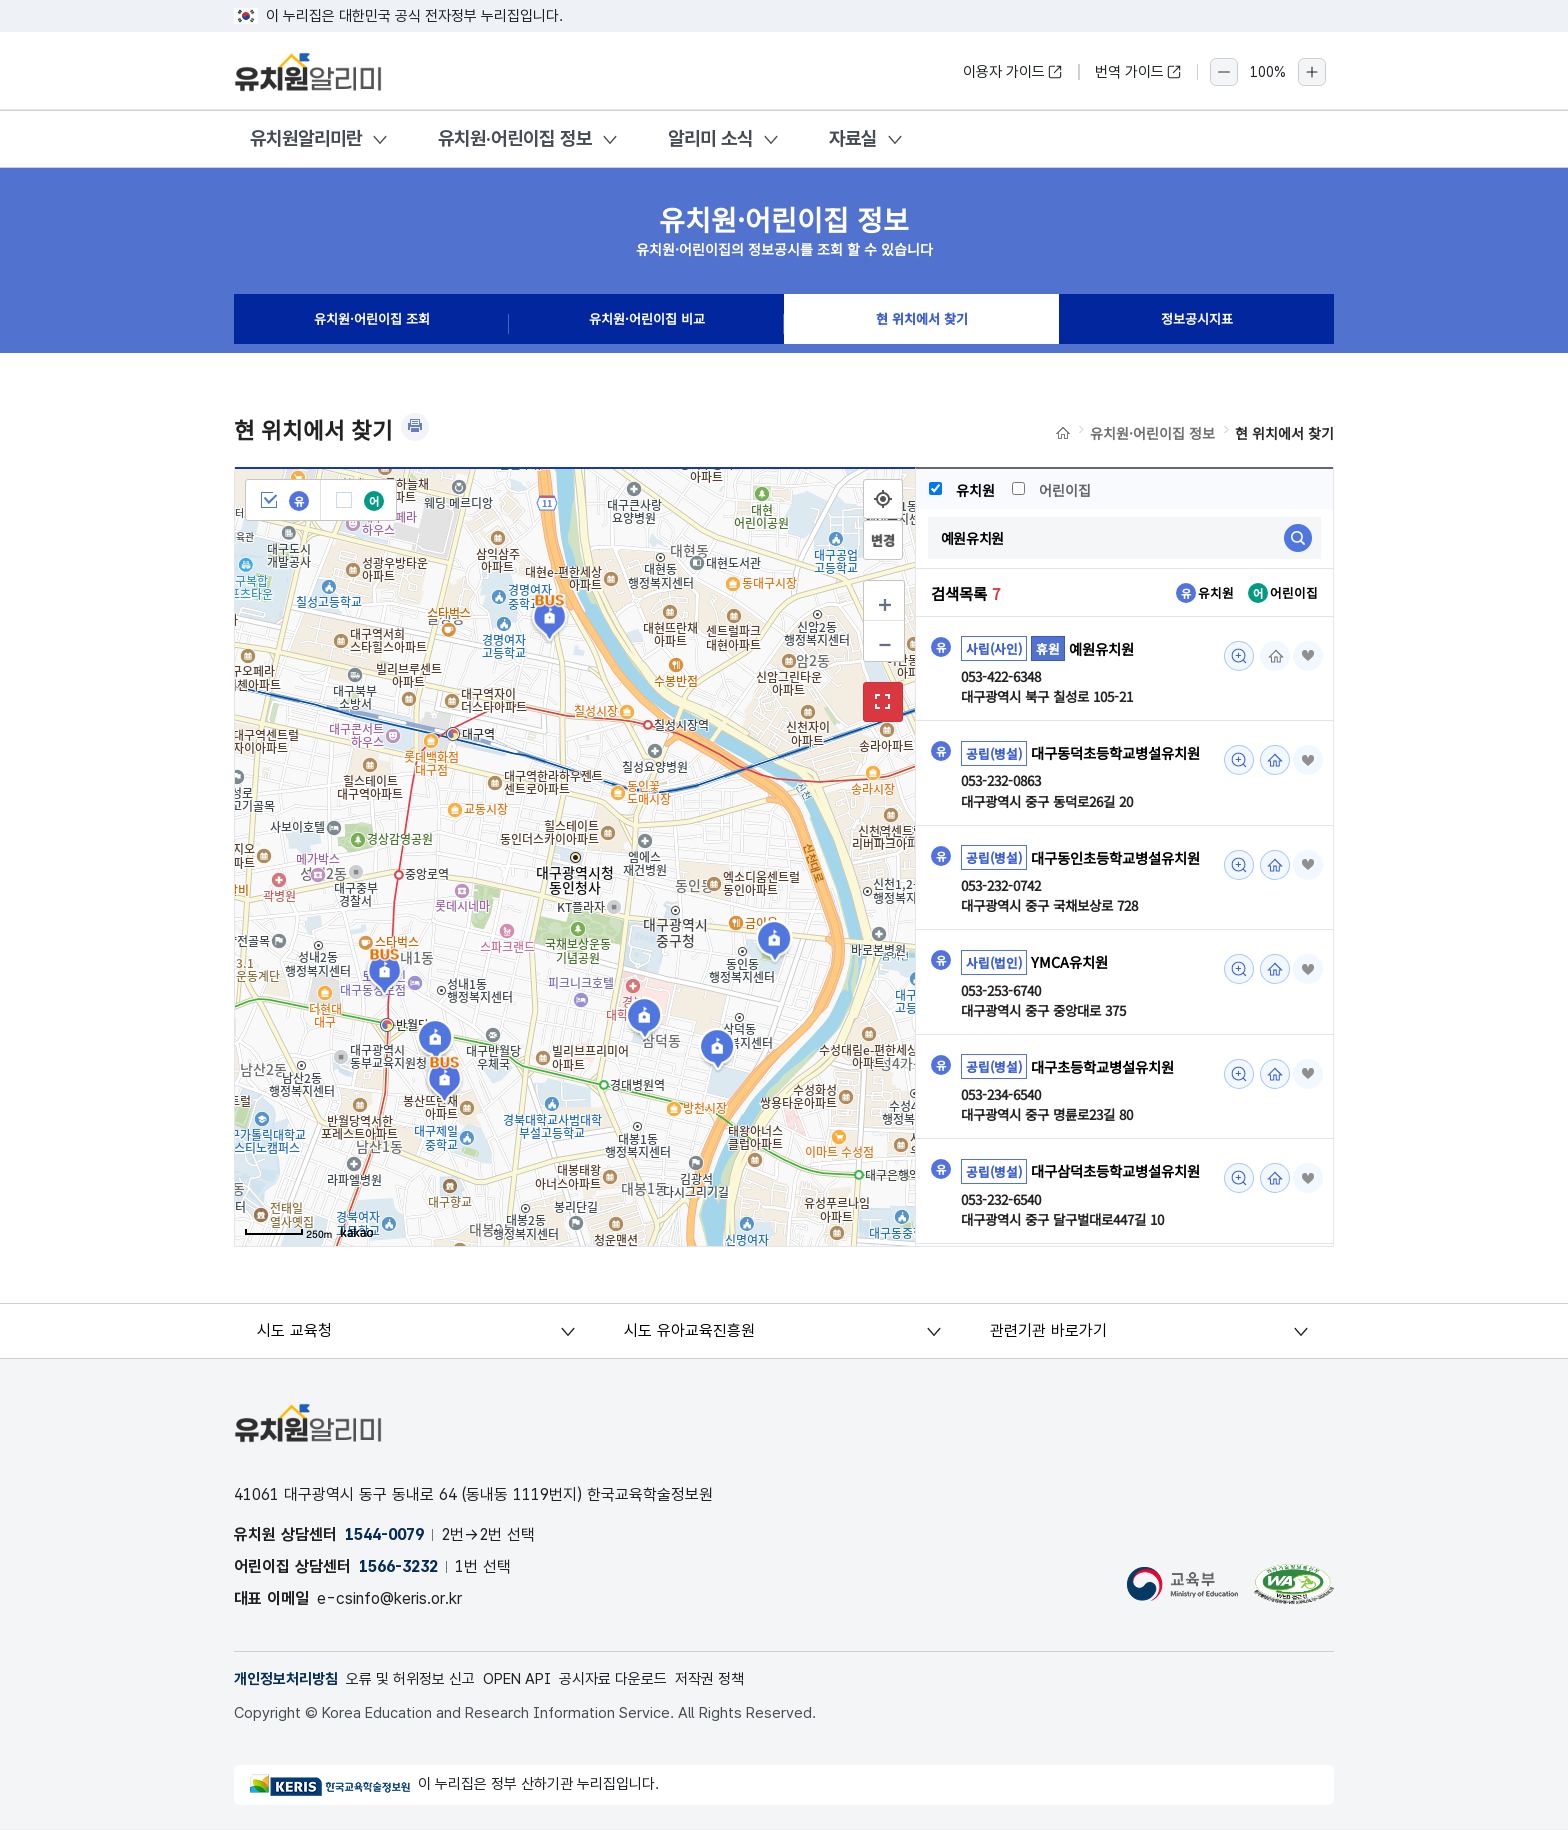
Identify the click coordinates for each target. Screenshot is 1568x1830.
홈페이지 (1269, 656)
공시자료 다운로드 (644, 1679)
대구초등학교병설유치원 (1108, 1118)
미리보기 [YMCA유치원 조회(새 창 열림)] (1233, 1020)
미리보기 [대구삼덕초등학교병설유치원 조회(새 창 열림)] (1233, 1231)
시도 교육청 (296, 1330)
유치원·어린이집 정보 (515, 138)
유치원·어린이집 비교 (647, 324)
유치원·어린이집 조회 (372, 324)
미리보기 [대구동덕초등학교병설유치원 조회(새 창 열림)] (1233, 761)
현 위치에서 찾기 (922, 324)
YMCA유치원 (1072, 1012)
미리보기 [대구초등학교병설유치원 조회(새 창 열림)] (1233, 1125)
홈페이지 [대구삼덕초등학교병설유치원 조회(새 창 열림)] (1269, 1231)
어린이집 (1053, 490)
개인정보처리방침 (290, 1679)
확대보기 (883, 702)
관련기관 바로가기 (1049, 1330)
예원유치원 (1104, 648)
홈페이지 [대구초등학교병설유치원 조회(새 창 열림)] (1269, 1125)
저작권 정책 (748, 1679)
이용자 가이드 (1013, 72)
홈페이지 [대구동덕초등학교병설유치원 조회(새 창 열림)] (1269, 761)
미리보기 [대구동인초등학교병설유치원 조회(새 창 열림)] (1233, 891)
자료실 (853, 138)
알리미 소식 (710, 138)
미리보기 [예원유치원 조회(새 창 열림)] (1233, 656)
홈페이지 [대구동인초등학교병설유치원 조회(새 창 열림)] (1269, 891)
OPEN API (540, 1679)
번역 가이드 (1138, 72)
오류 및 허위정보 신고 (424, 1679)
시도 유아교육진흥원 (690, 1330)
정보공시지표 (1197, 324)
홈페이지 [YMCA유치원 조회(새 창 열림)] (1269, 1020)
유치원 (963, 490)
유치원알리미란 (306, 138)
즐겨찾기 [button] (1305, 656)
